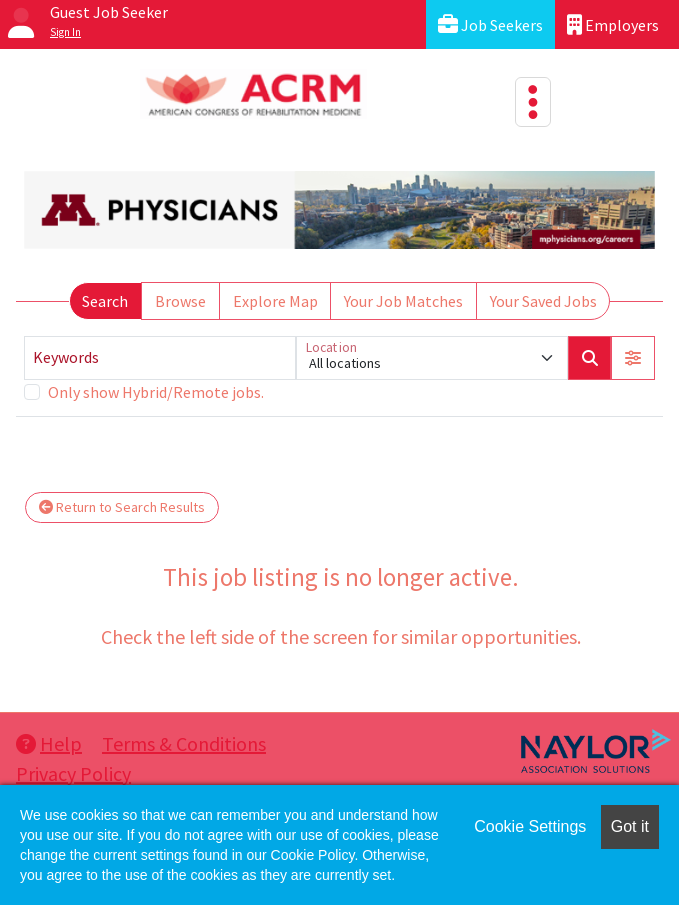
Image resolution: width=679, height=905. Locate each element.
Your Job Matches (403, 301)
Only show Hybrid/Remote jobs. (156, 392)
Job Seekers (490, 24)
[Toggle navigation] (533, 102)
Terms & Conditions (184, 743)
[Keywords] (160, 358)
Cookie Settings (530, 826)
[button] (633, 358)
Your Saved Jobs (543, 301)
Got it (630, 826)
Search (105, 301)
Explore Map (275, 301)
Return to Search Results (122, 507)
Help (49, 743)
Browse (180, 301)
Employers (613, 24)
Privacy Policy (73, 773)
